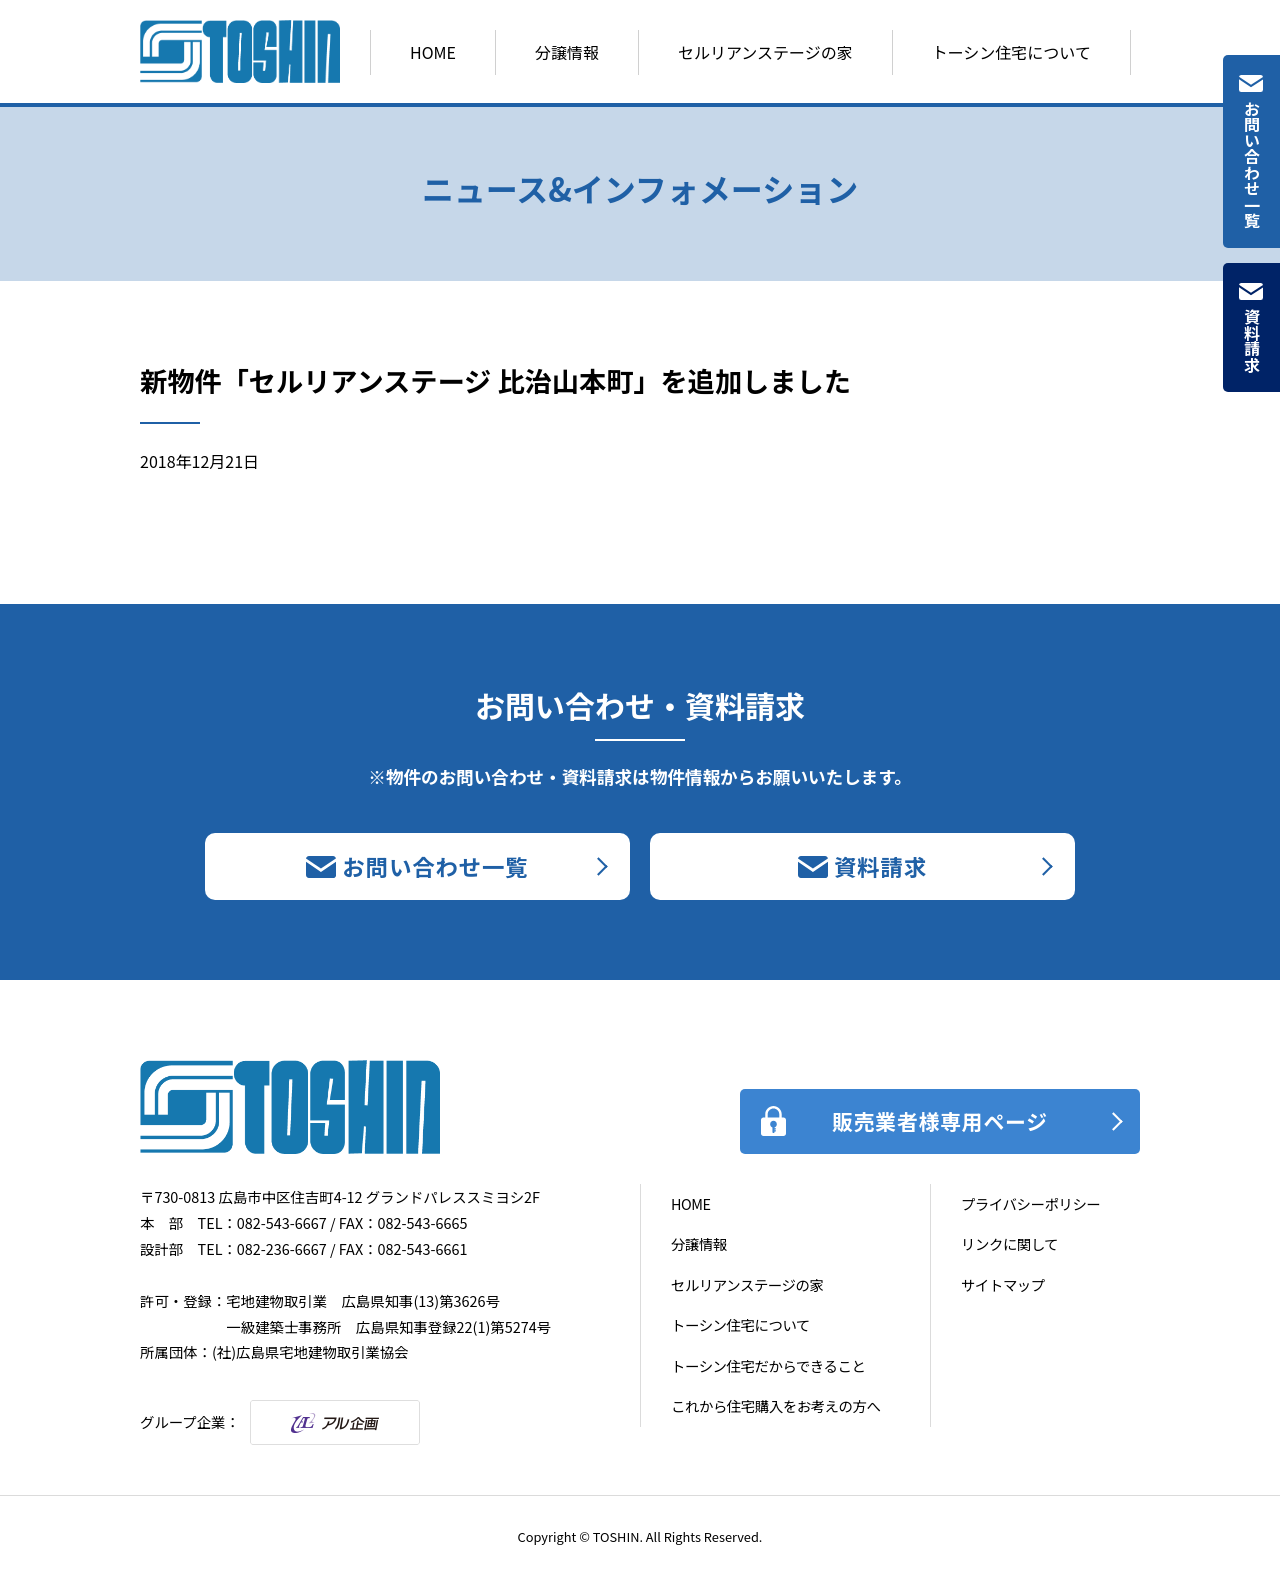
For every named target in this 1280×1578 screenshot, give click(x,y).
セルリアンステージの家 (765, 52)
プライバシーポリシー (1030, 1203)
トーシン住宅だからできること (768, 1365)
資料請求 (1252, 340)
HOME (433, 52)
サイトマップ (1003, 1284)
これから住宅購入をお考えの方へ (775, 1405)
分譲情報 (567, 52)
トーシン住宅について (1011, 52)
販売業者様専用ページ (940, 1121)
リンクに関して (1009, 1243)
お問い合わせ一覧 (1252, 164)
